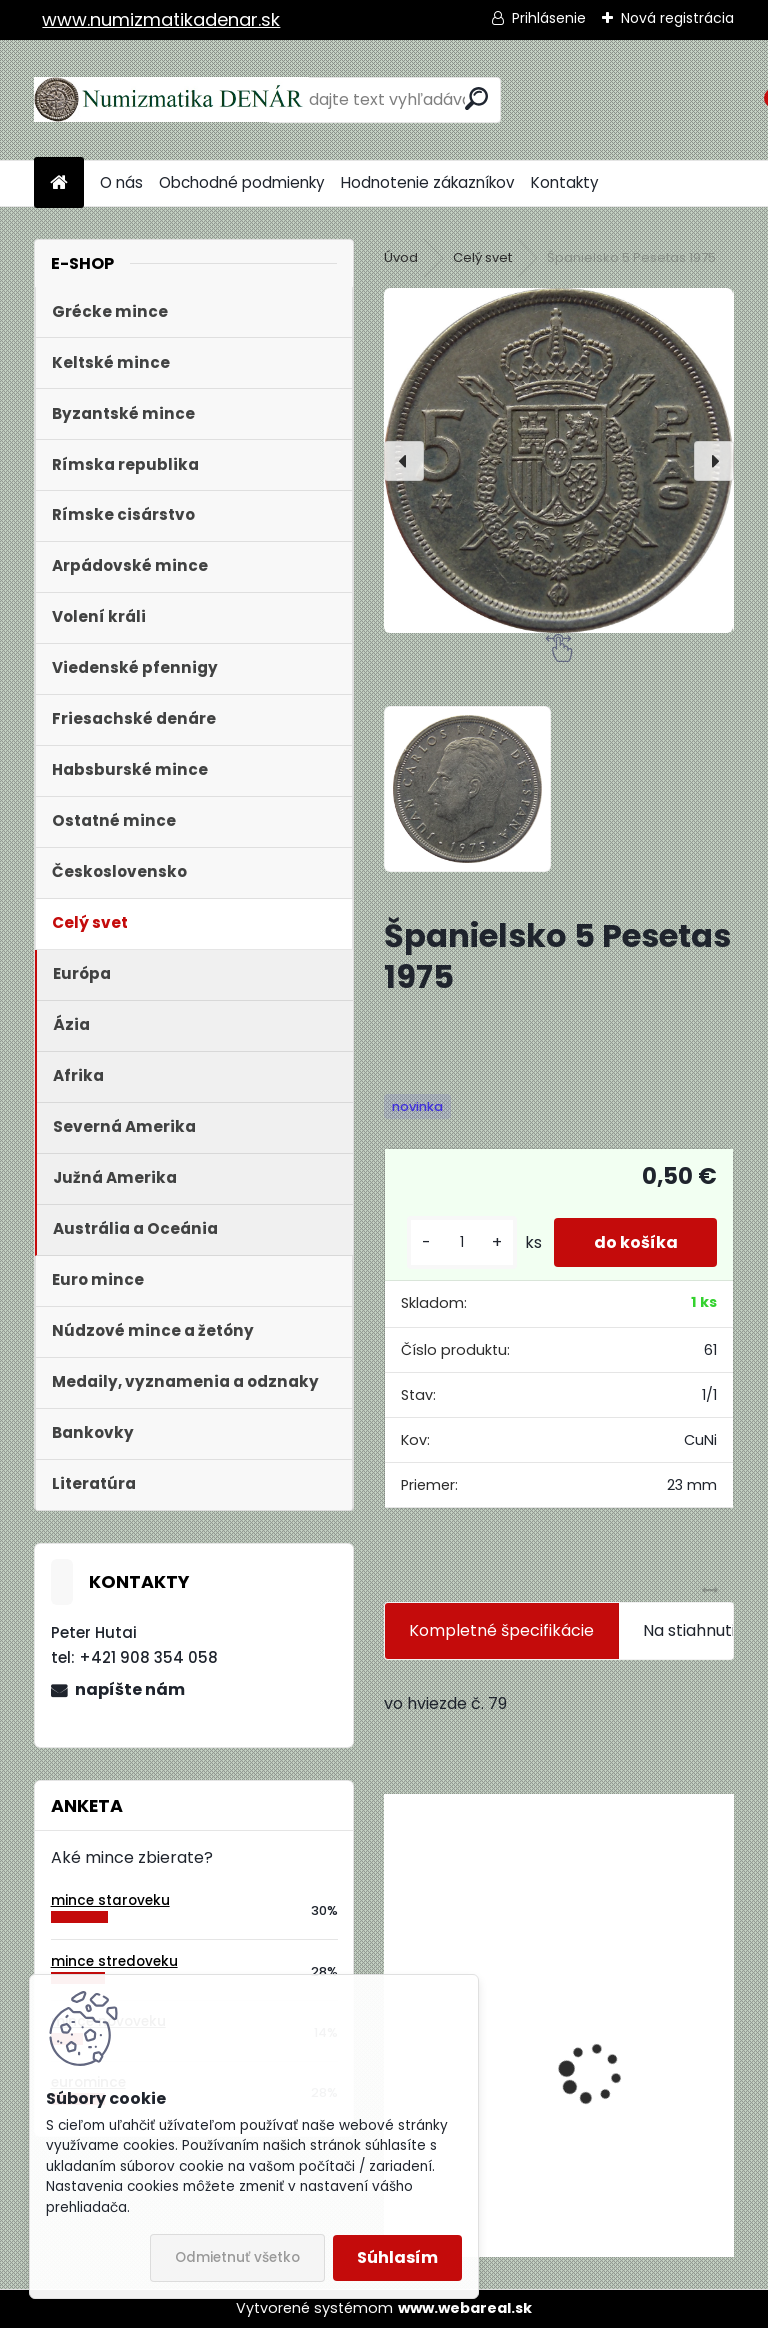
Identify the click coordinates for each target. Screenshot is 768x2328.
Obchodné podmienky (242, 182)
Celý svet (482, 257)
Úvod (401, 257)
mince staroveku (110, 1900)
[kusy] (461, 1242)
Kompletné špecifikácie (501, 1630)
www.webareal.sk (465, 2308)
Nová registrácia (677, 18)
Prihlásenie (549, 18)
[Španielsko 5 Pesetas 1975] (558, 460)
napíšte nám (130, 1689)
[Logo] (171, 100)
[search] (476, 98)
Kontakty (565, 182)
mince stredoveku (114, 1961)
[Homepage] (59, 183)
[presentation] (404, 461)
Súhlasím (397, 2257)
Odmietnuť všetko (237, 2257)
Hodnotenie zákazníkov (428, 182)
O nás (121, 182)
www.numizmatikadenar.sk (161, 19)
